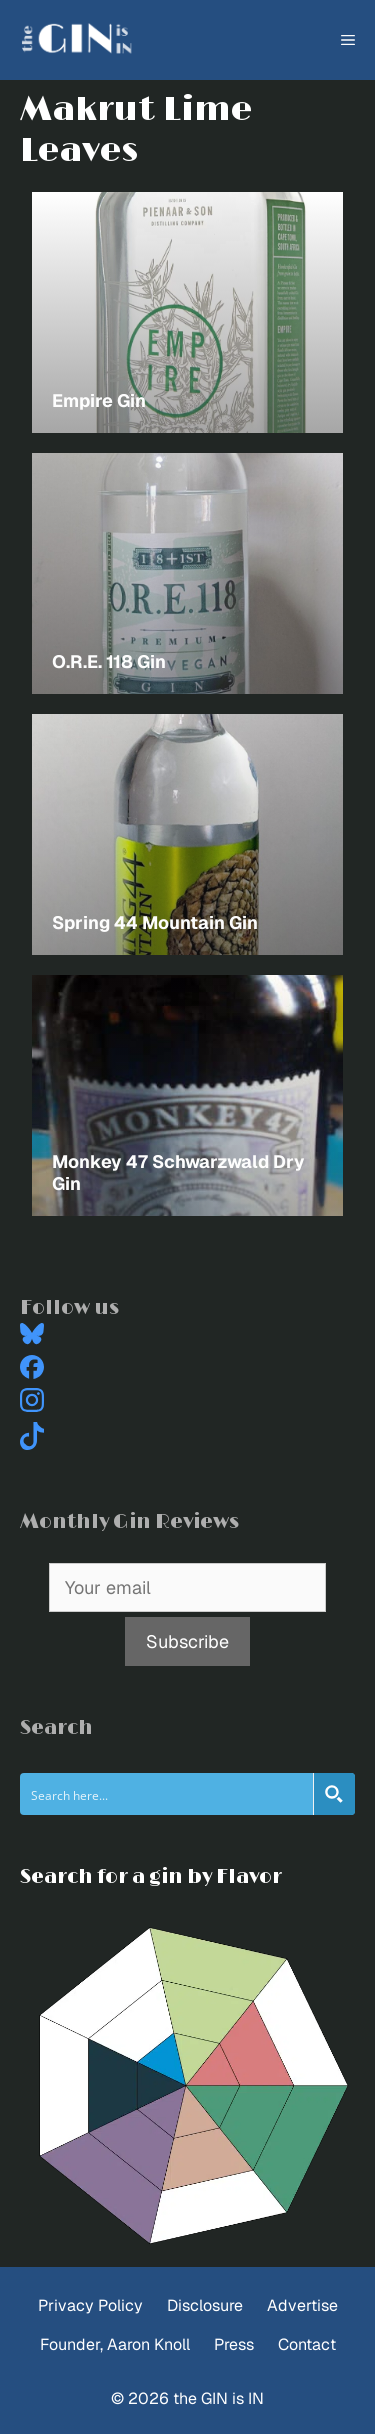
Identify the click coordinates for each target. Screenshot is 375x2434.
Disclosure (205, 2305)
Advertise (302, 2305)
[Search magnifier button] (334, 1794)
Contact (307, 2344)
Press (234, 2344)
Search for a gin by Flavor (151, 1877)
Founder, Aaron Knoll (115, 2344)
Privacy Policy (90, 2305)
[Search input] (167, 1794)
